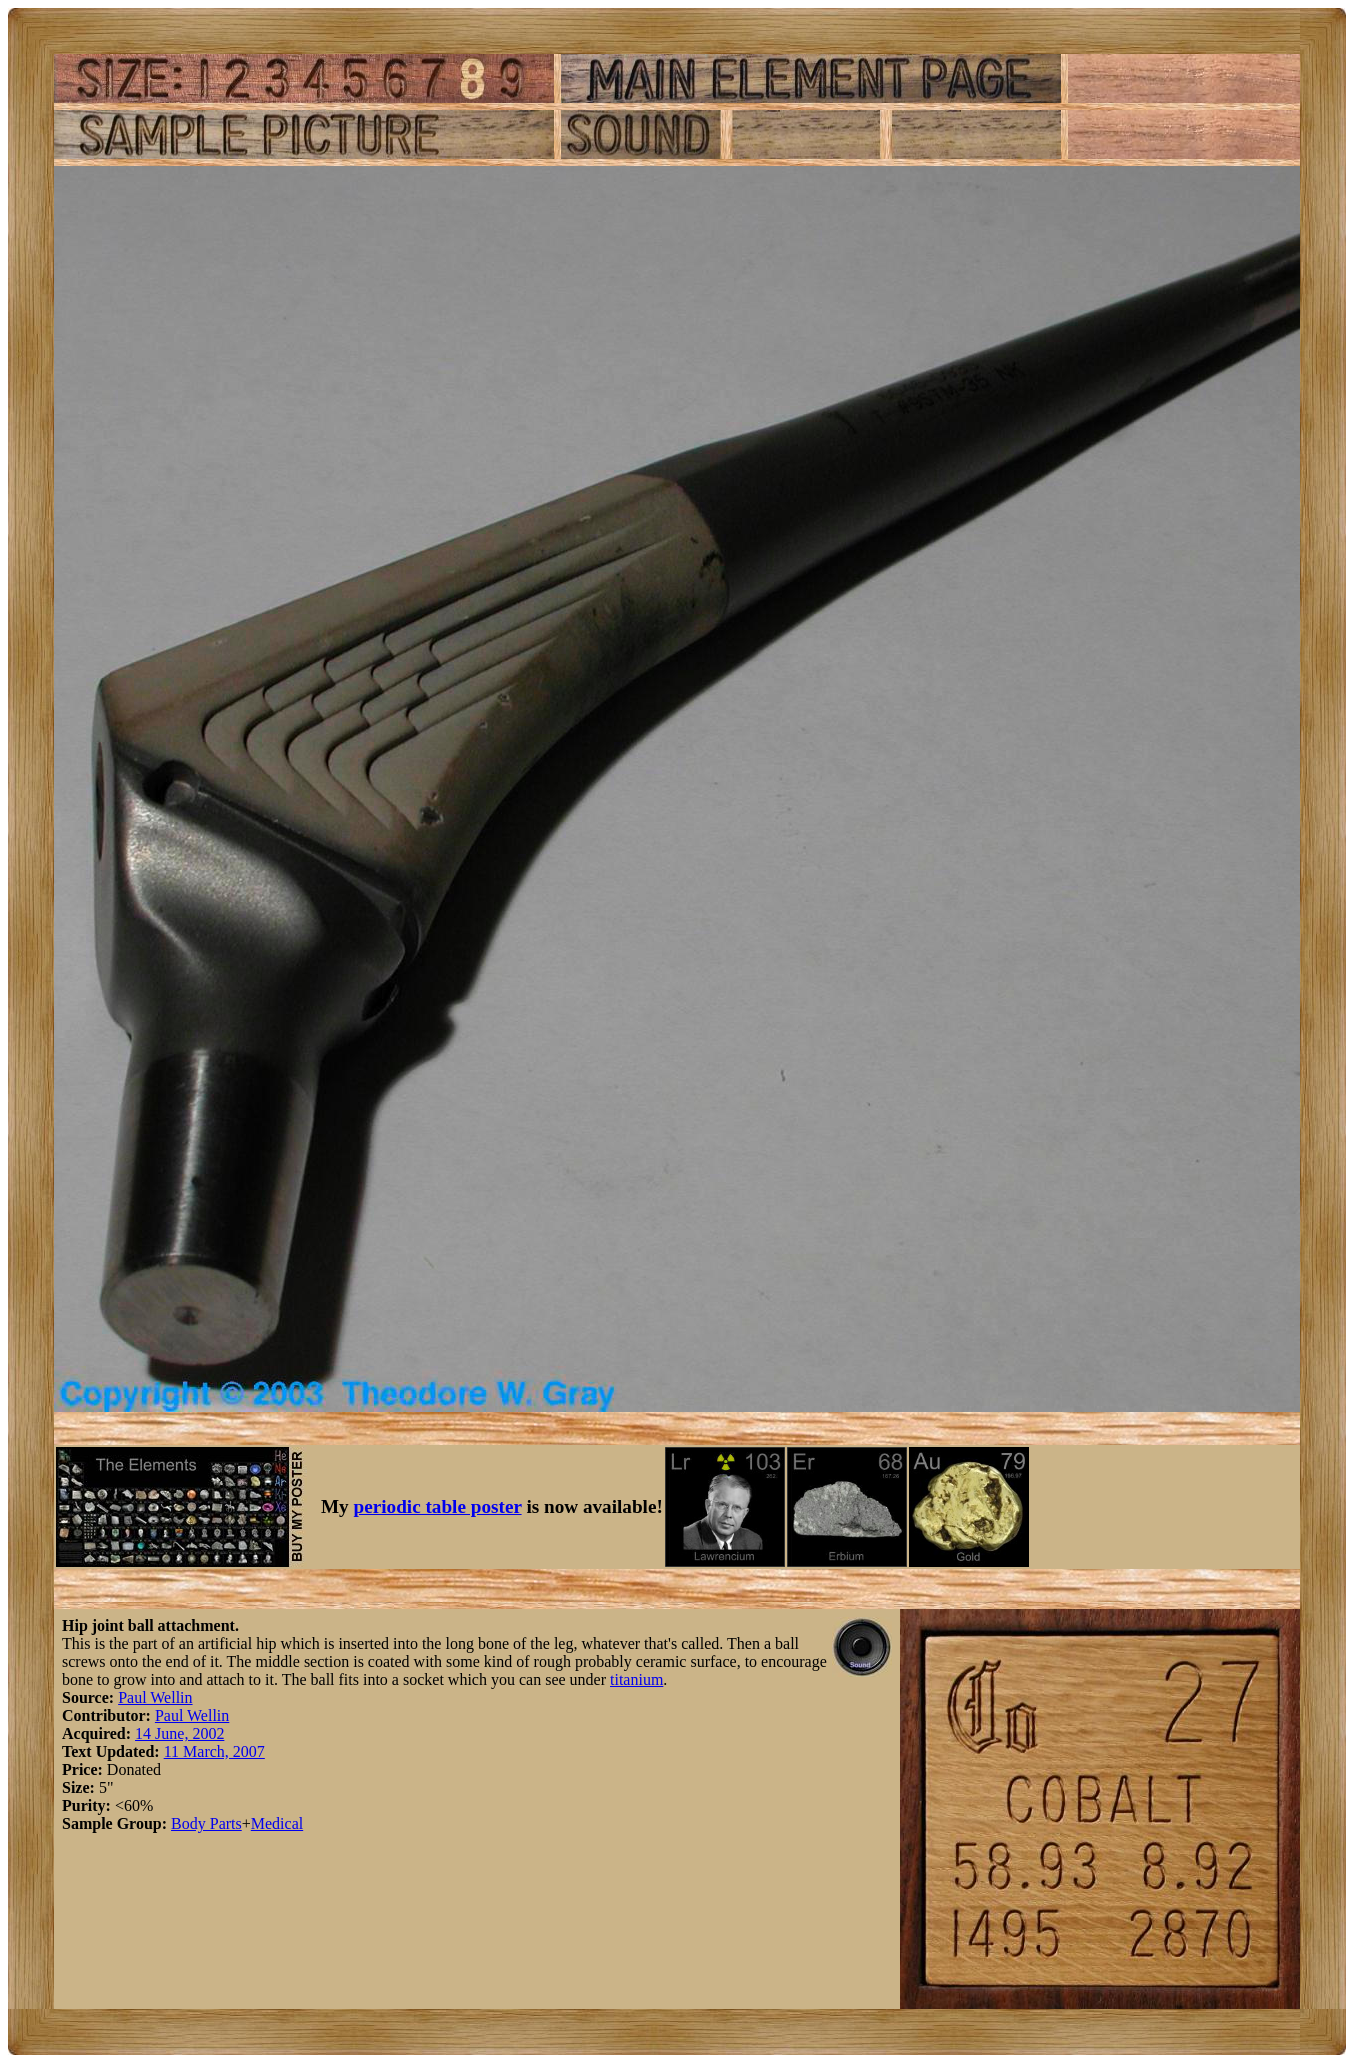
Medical (277, 1823)
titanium (636, 1679)
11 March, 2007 (214, 1751)
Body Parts (206, 1823)
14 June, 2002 (179, 1733)
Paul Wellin (155, 1697)
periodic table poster (438, 1506)
